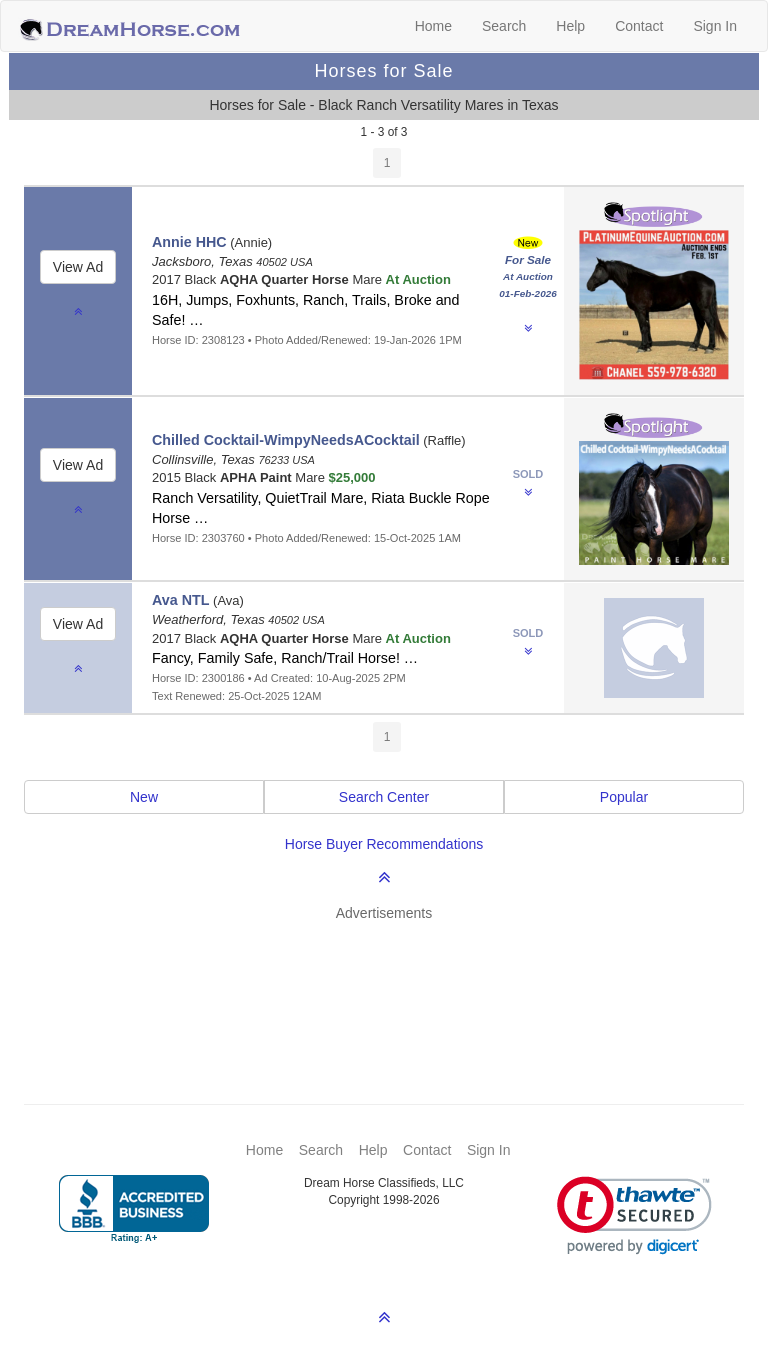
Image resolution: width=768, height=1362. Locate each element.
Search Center (384, 797)
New (144, 797)
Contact (639, 26)
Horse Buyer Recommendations (384, 844)
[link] (634, 1215)
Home (433, 26)
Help (570, 26)
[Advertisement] (394, 983)
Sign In (715, 26)
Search (504, 26)
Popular (624, 797)
